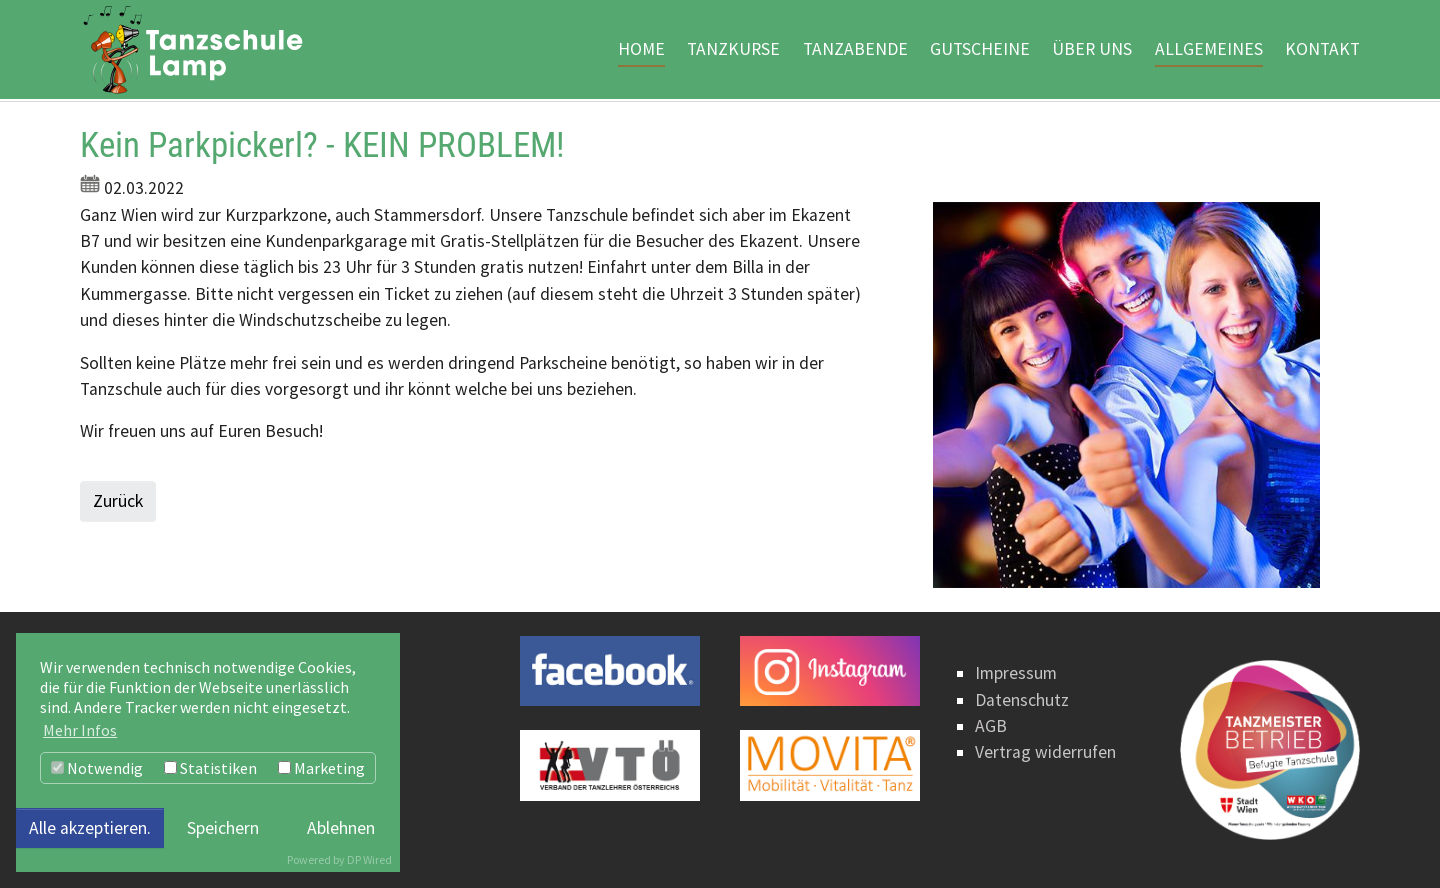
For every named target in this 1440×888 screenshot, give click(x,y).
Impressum (1016, 673)
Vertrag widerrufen (1045, 752)
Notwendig (97, 768)
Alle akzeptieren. (90, 828)
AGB (991, 726)
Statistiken (210, 768)
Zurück (118, 501)
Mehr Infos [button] (80, 730)
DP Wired (369, 859)
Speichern (223, 828)
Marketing (321, 768)
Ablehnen (341, 828)
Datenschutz (1022, 700)
